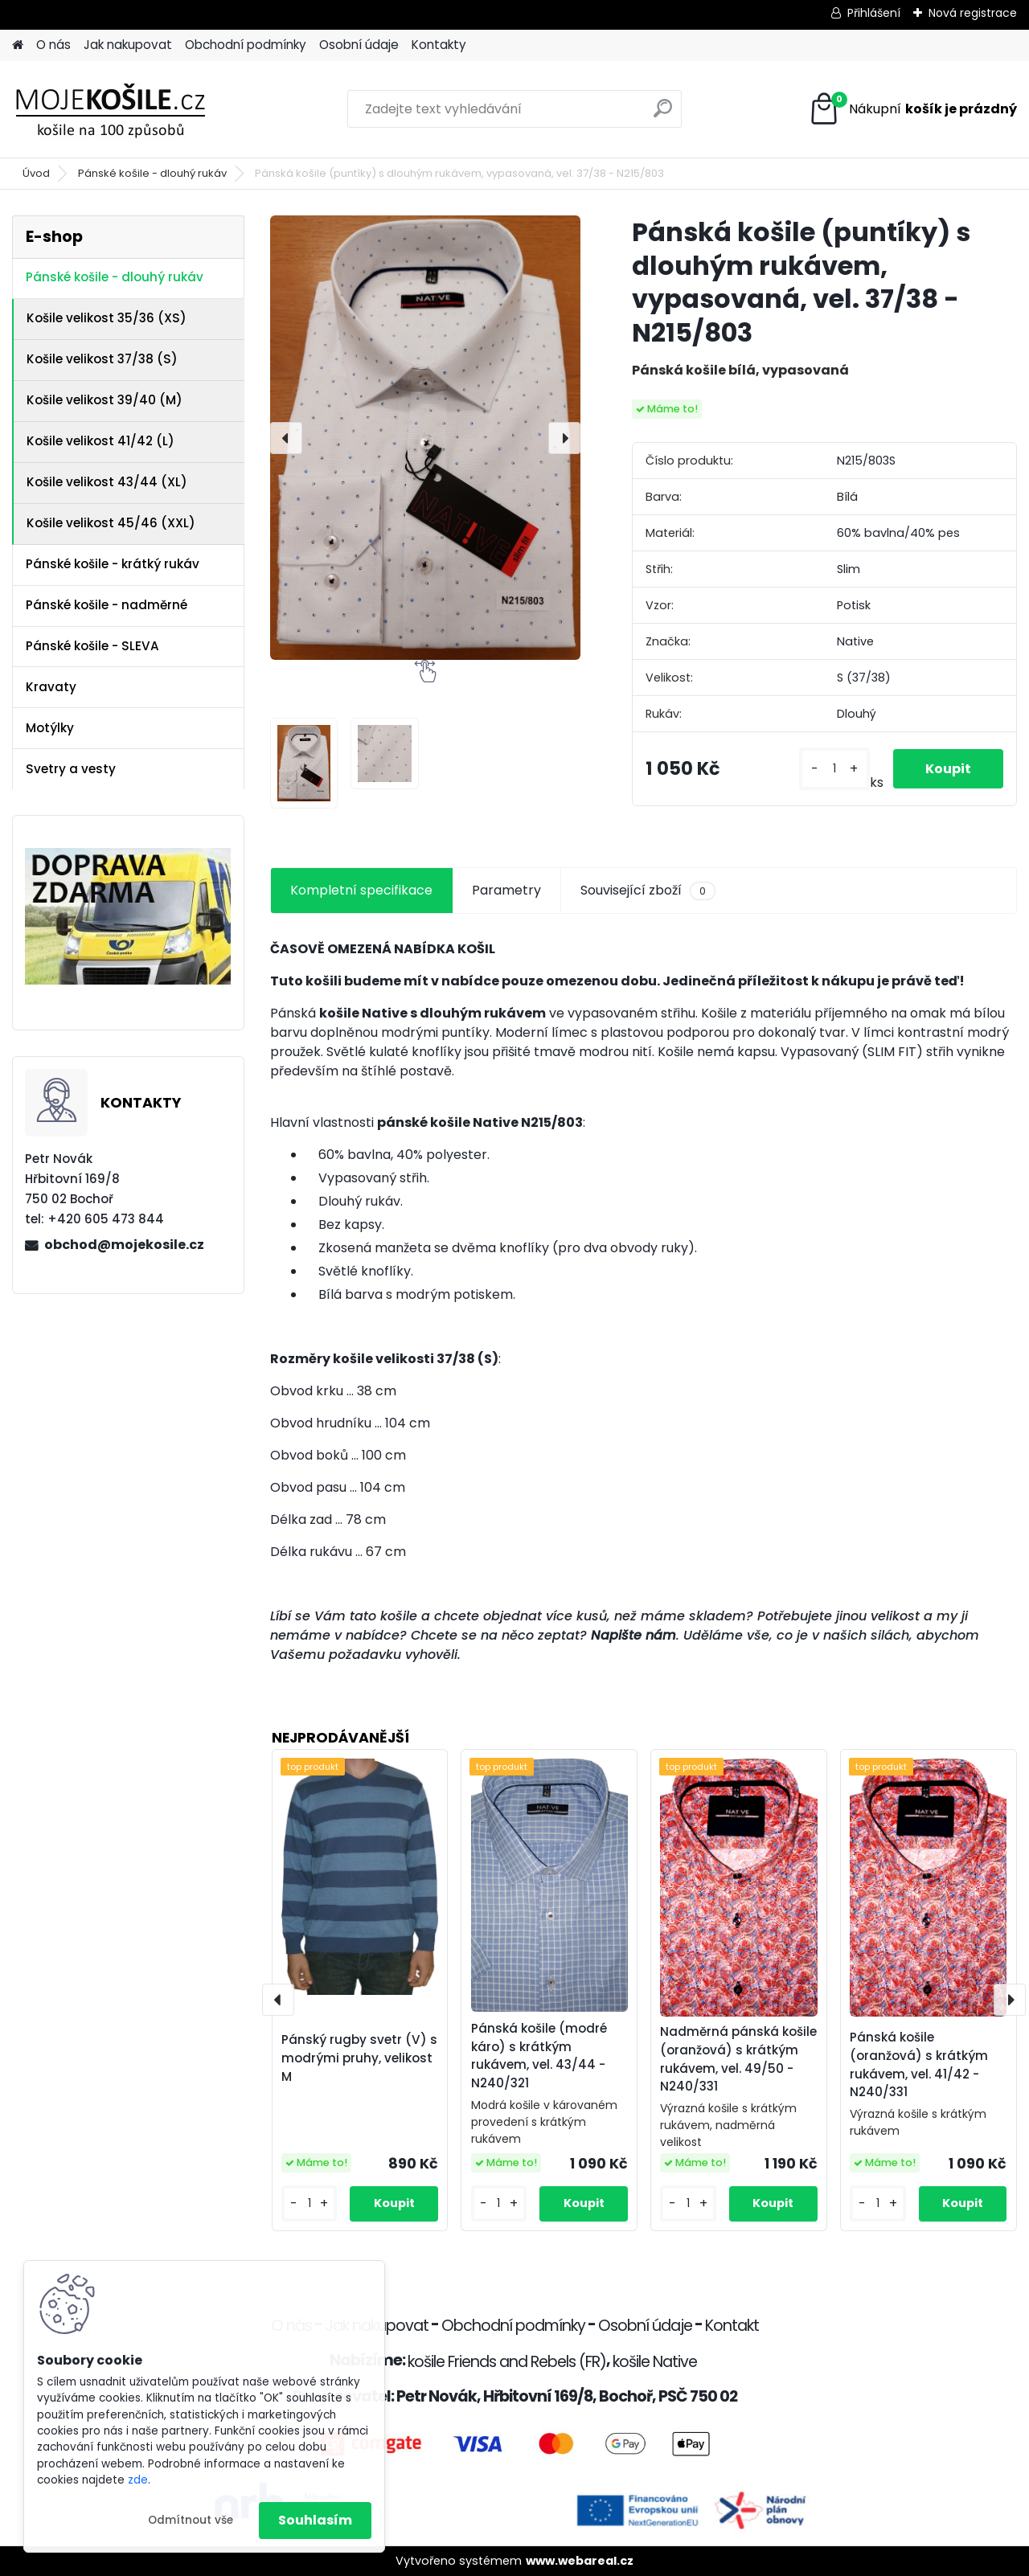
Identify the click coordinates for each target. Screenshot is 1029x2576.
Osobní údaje (359, 44)
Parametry (506, 890)
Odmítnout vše (190, 2520)
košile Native (655, 2362)
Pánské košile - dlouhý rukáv (152, 173)
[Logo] (122, 109)
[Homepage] (17, 45)
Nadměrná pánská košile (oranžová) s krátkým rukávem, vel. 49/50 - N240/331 (738, 2059)
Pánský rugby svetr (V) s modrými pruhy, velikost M (359, 2058)
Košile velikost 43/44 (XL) (107, 481)
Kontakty (439, 44)
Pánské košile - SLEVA (92, 645)
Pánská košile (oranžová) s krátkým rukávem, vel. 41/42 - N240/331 (919, 2064)
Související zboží (647, 890)
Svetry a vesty (71, 768)
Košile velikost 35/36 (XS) (107, 317)
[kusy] (834, 769)
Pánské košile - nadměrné (106, 604)
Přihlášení (873, 13)
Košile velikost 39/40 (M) (104, 399)
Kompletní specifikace (361, 890)
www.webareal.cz (579, 2561)
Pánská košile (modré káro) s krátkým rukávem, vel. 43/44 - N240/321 (539, 2055)
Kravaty (51, 686)
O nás (53, 44)
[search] (663, 114)
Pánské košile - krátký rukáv (112, 563)
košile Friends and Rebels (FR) (507, 2362)
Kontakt (732, 2325)
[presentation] (286, 438)
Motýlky (50, 727)
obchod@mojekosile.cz (124, 1244)
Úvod (36, 173)
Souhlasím (315, 2520)
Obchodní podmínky (245, 44)
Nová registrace (973, 13)
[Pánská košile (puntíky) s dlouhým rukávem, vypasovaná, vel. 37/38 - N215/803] (425, 437)
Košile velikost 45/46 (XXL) (111, 522)
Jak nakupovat (128, 44)
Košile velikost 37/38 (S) (102, 358)
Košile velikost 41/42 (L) (100, 440)
